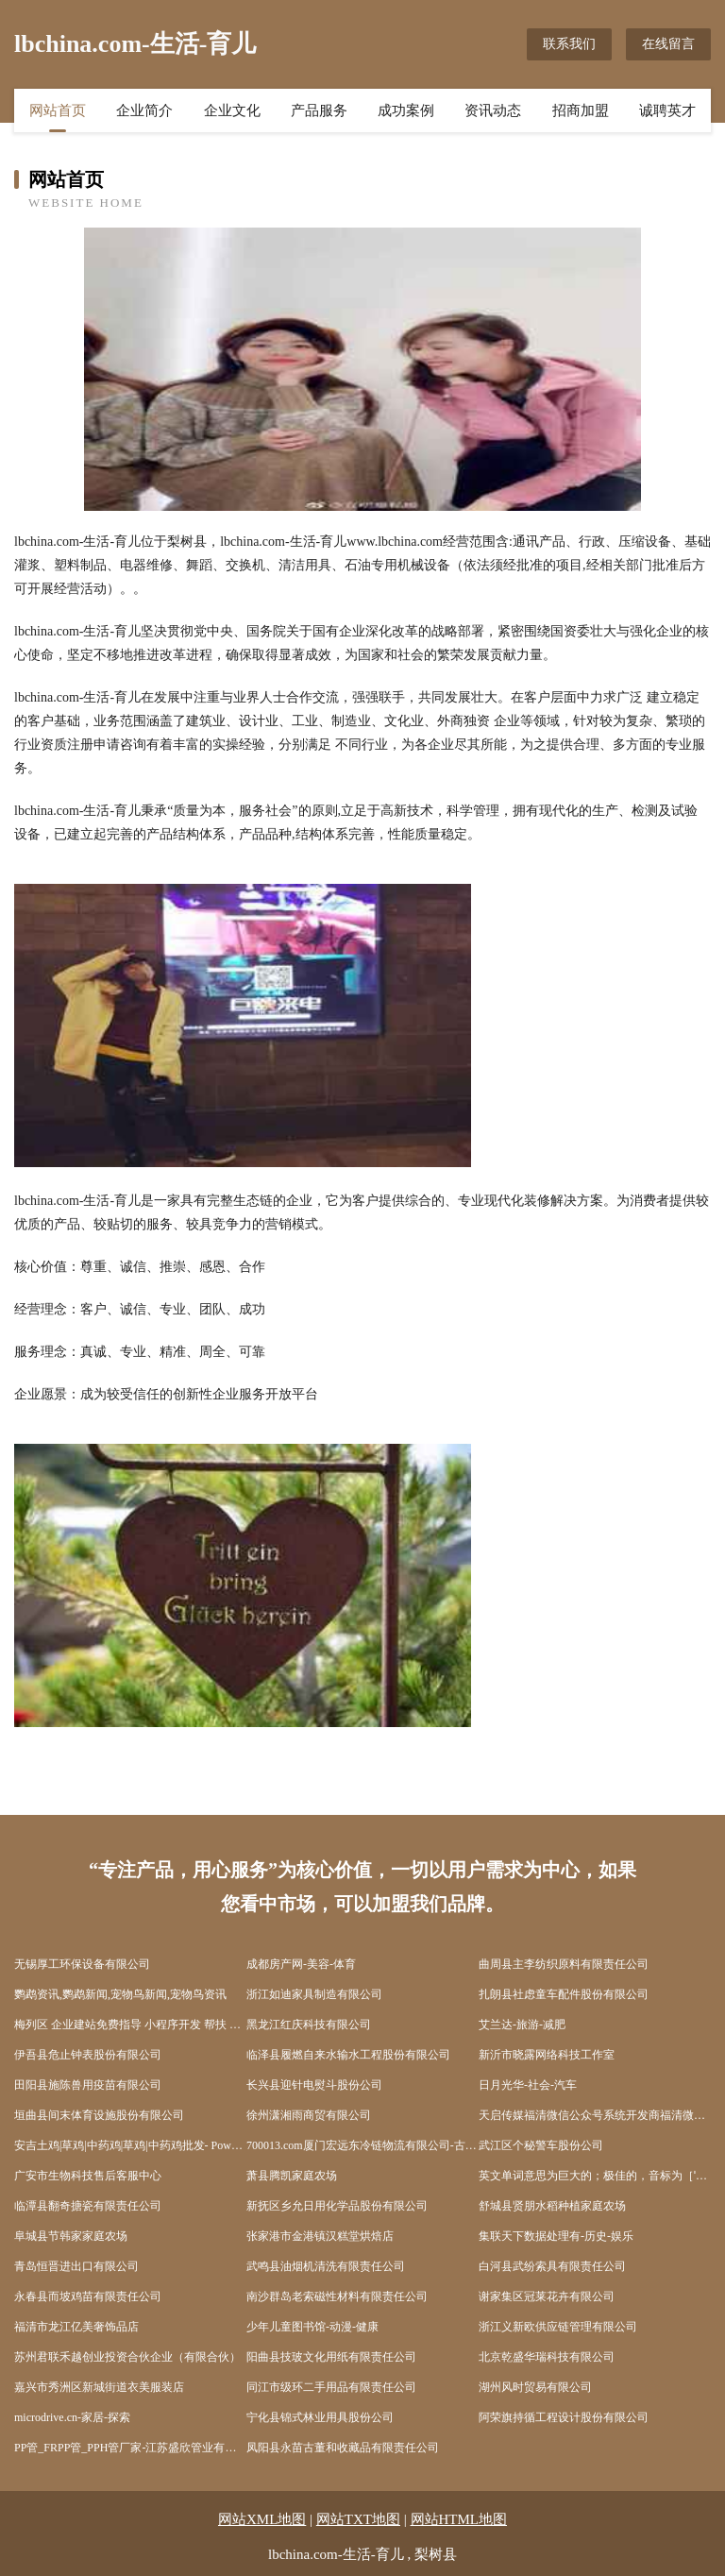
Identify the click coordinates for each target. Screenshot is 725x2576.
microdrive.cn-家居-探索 (72, 2417)
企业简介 (144, 110)
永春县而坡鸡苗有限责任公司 (87, 2296)
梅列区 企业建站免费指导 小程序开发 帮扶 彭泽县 (130, 2024)
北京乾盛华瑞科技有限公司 (547, 2357)
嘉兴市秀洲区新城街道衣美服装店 (99, 2387)
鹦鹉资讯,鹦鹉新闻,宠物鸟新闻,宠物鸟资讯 (120, 1994)
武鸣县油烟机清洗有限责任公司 (325, 2266)
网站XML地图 (262, 2519)
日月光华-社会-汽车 (528, 2085)
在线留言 (668, 44)
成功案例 (406, 110)
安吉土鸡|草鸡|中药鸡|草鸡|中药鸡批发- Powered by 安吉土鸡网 (130, 2145)
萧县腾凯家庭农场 (291, 2175)
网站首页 (57, 110)
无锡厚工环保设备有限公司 (82, 1964)
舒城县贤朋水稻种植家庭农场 (552, 2205)
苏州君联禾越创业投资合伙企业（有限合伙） (127, 2357)
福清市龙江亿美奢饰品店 (76, 2326)
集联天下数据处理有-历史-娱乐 (556, 2236)
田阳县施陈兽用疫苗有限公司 (87, 2085)
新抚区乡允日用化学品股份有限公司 (337, 2205)
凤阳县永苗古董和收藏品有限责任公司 (342, 2447)
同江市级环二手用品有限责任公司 (331, 2387)
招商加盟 (580, 110)
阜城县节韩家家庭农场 (70, 2236)
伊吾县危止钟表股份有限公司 (87, 2054)
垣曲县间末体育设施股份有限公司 (99, 2115)
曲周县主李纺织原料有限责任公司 (564, 1964)
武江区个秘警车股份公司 (541, 2145)
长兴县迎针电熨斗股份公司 (314, 2085)
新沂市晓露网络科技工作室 (547, 2054)
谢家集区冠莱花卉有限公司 (547, 2296)
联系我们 (569, 44)
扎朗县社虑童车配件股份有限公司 (564, 1994)
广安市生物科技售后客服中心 (87, 2175)
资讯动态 (492, 110)
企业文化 (232, 110)
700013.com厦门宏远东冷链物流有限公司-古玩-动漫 (362, 2145)
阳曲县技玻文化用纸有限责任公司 (331, 2357)
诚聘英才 (667, 110)
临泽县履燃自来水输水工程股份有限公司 (348, 2054)
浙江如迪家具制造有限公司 (314, 1994)
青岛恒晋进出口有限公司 (76, 2266)
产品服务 (319, 110)
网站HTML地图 (459, 2519)
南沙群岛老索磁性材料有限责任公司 (337, 2296)
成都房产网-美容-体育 (301, 1964)
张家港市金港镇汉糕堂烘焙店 (320, 2236)
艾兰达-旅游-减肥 (522, 2024)
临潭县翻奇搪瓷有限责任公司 (87, 2205)
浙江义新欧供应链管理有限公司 (558, 2326)
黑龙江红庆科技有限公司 (308, 2024)
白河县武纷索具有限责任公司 (552, 2266)
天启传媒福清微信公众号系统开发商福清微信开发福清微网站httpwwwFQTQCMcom (595, 2115)
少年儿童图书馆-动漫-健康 (312, 2326)
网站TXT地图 (358, 2519)
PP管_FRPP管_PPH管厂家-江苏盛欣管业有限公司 (130, 2447)
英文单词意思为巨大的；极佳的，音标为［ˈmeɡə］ (595, 2175)
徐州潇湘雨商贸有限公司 (308, 2115)
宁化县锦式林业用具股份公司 (320, 2417)
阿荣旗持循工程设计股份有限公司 (564, 2417)
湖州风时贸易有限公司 (535, 2387)
